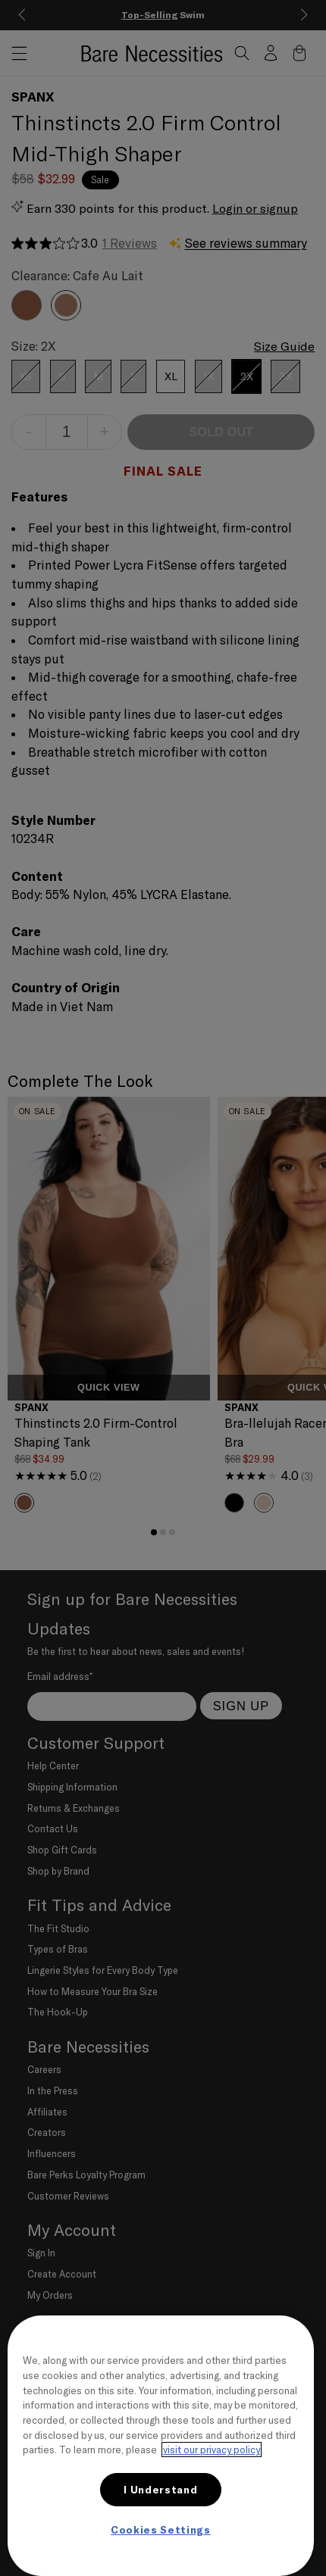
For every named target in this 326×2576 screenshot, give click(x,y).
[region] (161, 2445)
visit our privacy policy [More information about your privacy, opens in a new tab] (211, 2449)
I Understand (160, 2490)
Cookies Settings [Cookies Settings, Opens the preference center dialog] (161, 2530)
